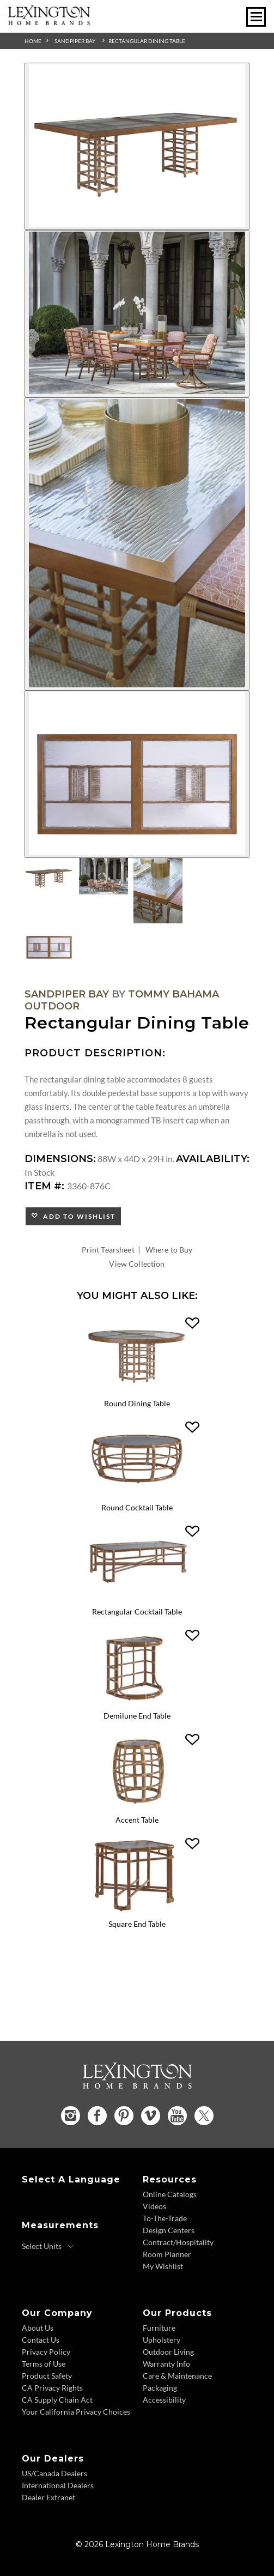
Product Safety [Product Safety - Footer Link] (47, 2375)
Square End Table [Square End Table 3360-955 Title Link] (137, 1923)
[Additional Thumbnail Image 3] (157, 890)
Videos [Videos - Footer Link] (154, 2206)
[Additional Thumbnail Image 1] (49, 876)
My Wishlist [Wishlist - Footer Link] (163, 2266)
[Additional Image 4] (137, 774)
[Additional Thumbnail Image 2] (103, 876)
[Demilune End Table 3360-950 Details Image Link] (137, 1703)
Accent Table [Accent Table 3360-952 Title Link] (137, 1819)
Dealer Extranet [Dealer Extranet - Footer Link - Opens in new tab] (48, 2497)
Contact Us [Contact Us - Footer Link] (40, 2339)
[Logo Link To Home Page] (49, 21)
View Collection (137, 1263)
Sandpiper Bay (74, 41)
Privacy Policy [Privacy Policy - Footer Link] (46, 2351)
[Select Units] (48, 2246)
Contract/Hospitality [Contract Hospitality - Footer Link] (178, 2242)
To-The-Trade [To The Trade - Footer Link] (165, 2218)
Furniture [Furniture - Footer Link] (159, 2327)
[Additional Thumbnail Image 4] (49, 945)
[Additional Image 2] (137, 313)
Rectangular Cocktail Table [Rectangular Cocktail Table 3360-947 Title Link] (137, 1611)
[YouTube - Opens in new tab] (177, 2115)
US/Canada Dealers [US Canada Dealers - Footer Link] (54, 2473)
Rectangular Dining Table (146, 41)
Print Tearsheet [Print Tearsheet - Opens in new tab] (108, 1249)
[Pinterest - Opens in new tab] (123, 2115)
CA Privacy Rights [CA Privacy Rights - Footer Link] (52, 2387)
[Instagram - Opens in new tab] (70, 2115)
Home (33, 41)
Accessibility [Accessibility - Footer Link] (164, 2399)
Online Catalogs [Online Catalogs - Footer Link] (170, 2194)
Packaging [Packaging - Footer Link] (160, 2387)
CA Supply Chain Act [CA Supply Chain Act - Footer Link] (57, 2399)
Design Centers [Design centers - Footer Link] (168, 2230)
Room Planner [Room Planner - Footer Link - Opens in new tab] (167, 2254)
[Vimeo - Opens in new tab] (150, 2115)
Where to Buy (169, 1249)
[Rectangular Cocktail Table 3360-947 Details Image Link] (137, 1599)
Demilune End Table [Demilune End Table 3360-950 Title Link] (137, 1715)
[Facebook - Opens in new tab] (97, 2115)
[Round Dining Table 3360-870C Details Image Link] (137, 1391)
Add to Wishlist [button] (77, 1216)
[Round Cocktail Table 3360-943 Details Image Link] (137, 1495)
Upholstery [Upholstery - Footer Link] (161, 2339)
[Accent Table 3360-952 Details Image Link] (137, 1807)
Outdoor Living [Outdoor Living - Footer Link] (168, 2351)
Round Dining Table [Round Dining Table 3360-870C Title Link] (137, 1403)
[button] (192, 1323)
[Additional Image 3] (137, 544)
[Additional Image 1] (137, 146)
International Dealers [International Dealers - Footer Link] (58, 2485)
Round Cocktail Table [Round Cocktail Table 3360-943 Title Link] (137, 1507)
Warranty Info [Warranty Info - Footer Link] (166, 2363)
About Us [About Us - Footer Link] (37, 2327)
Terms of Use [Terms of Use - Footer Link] (43, 2363)
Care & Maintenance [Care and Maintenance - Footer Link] (177, 2375)
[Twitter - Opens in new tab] (204, 2115)
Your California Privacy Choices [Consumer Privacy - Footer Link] (76, 2411)
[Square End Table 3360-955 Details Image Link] (137, 1911)
